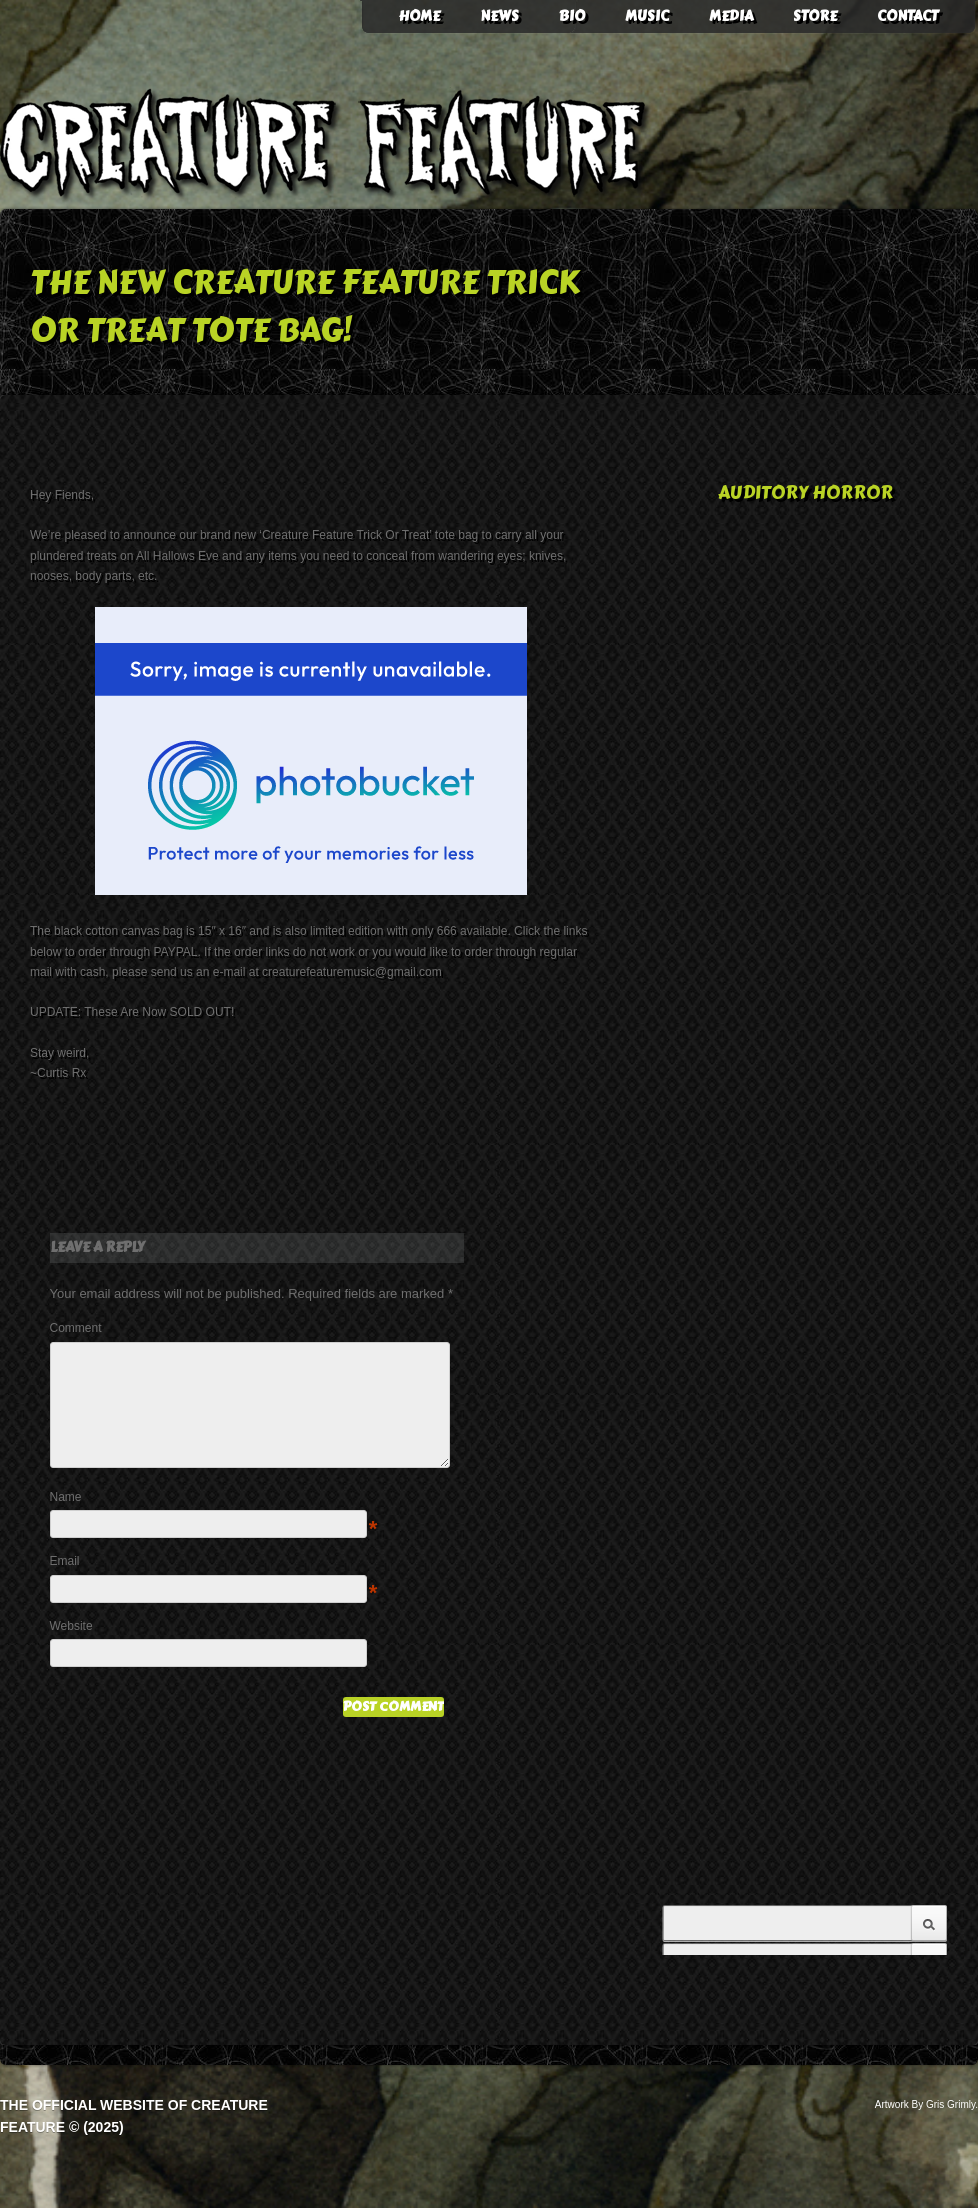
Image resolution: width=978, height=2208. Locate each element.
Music (647, 16)
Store (815, 16)
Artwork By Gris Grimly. (926, 2104)
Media (731, 16)
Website (71, 1650)
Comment (76, 1328)
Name (66, 1521)
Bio (572, 16)
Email (65, 1585)
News (499, 16)
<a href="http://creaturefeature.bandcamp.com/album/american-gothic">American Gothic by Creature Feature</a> (805, 1627)
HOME (419, 16)
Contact (907, 16)
